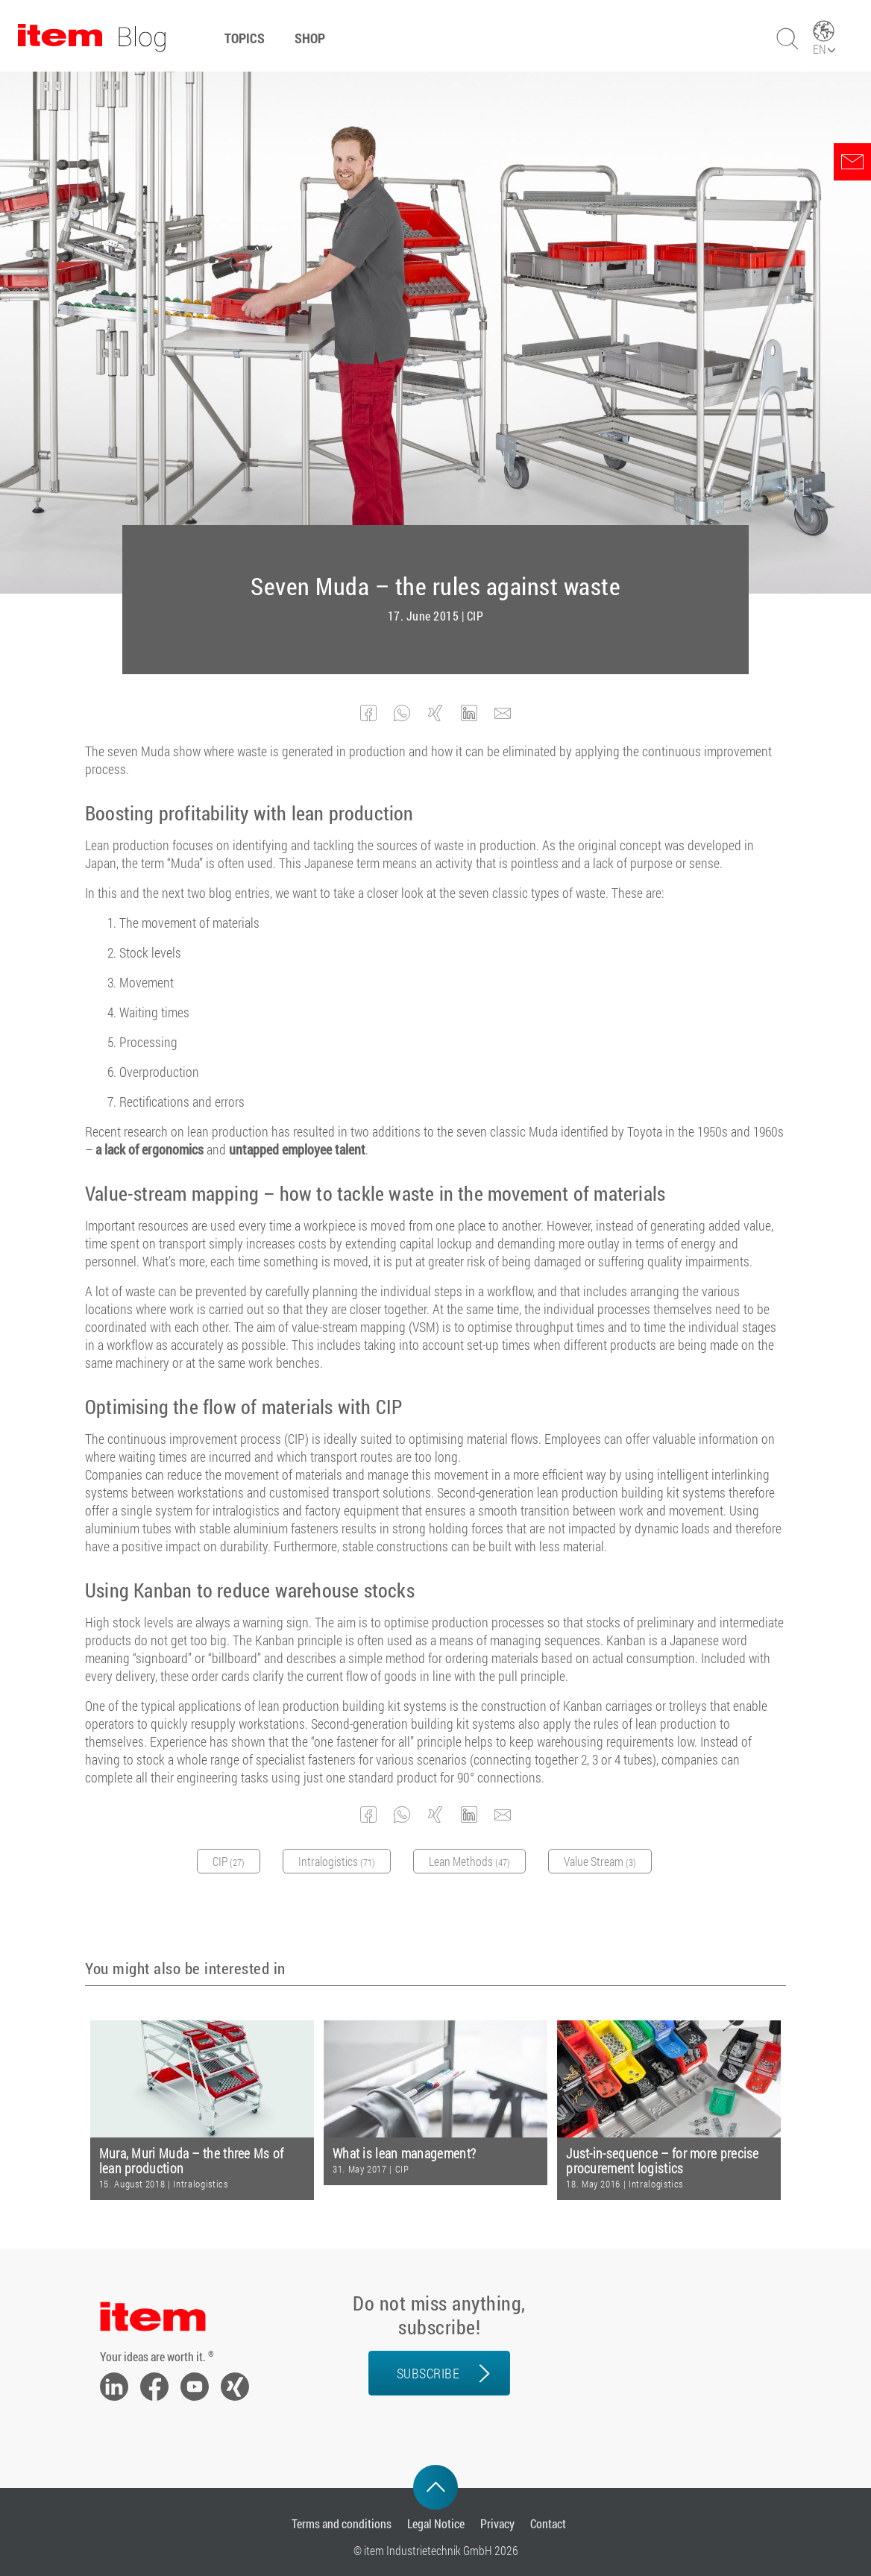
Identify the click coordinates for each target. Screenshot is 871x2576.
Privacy (497, 2523)
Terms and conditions (342, 2523)
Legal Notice (436, 2523)
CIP (475, 616)
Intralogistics (200, 2183)
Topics (244, 38)
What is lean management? (404, 2153)
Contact (548, 2523)
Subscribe (428, 2373)
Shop (310, 38)
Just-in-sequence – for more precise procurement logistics (662, 2161)
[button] (369, 713)
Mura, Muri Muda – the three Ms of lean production (191, 2161)
